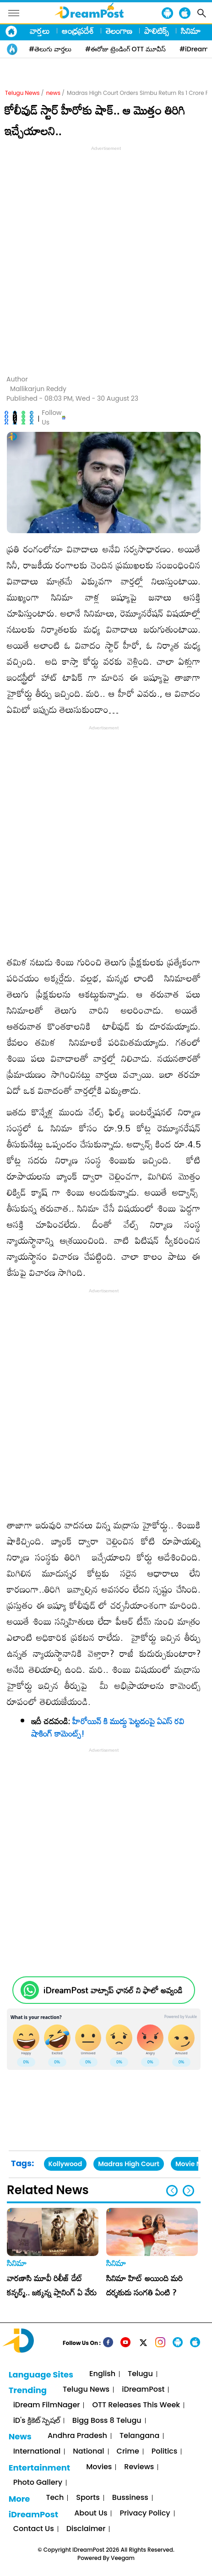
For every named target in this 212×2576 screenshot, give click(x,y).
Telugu (140, 2374)
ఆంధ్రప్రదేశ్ (78, 30)
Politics (165, 2452)
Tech (55, 2498)
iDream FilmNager (46, 2405)
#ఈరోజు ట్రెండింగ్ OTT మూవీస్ (125, 49)
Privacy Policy (145, 2513)
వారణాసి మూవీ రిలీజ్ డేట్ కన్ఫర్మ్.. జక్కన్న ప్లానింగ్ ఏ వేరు (52, 2285)
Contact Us (33, 2529)
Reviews (139, 2467)
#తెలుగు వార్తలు (50, 49)
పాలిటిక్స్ (156, 30)
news (53, 93)
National (88, 2452)
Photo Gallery (37, 2483)
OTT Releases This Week (136, 2405)
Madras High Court (128, 2163)
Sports (87, 2498)
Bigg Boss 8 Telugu (106, 2421)
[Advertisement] (106, 259)
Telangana (139, 2436)
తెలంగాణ (119, 30)
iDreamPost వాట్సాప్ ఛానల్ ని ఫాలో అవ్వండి (112, 1990)
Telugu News (22, 93)
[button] (188, 2190)
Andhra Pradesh (77, 2436)
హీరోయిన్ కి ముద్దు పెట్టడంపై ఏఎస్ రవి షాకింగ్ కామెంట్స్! (107, 1727)
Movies (99, 2467)
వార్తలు (40, 30)
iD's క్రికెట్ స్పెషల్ (36, 2421)
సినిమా (191, 30)
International (37, 2452)
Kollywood (65, 2163)
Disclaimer (86, 2529)
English (102, 2374)
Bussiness (130, 2498)
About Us (90, 2513)
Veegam (123, 2558)
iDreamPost (143, 2390)
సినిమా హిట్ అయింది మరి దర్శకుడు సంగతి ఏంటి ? (144, 2285)
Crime (128, 2452)
